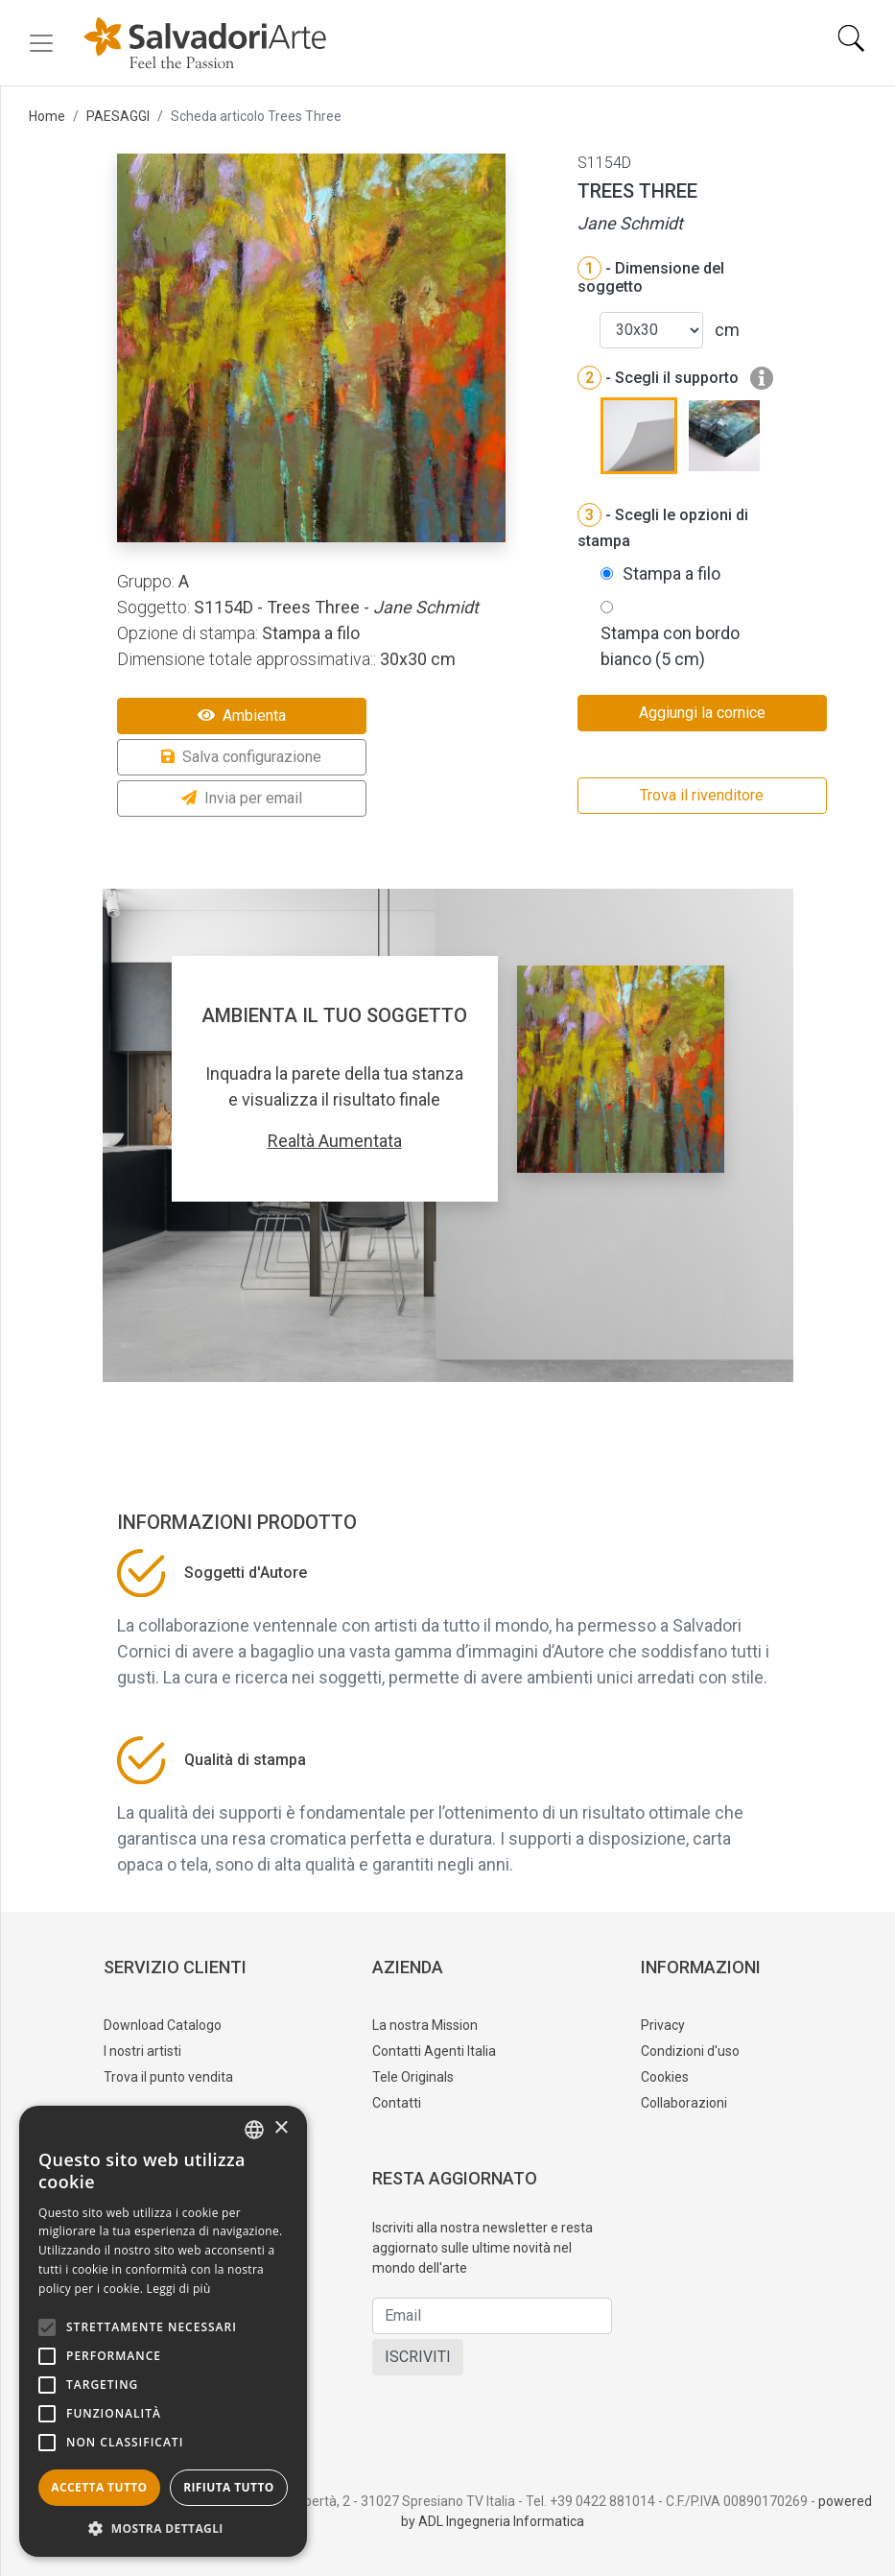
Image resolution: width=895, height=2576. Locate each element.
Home (47, 116)
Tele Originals (413, 2077)
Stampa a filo (671, 573)
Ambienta (242, 715)
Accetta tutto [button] (99, 2487)
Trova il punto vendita (168, 2077)
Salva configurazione (241, 757)
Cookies (665, 2077)
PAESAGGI (118, 116)
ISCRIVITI (418, 2357)
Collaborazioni (684, 2103)
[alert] (163, 2331)
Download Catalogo (163, 2025)
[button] (163, 2528)
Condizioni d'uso (690, 2051)
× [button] (280, 2128)
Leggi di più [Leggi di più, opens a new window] (179, 2288)
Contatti (396, 2103)
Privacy (663, 2025)
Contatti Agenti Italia (434, 2051)
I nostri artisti (142, 2051)
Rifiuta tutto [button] (228, 2487)
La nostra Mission (425, 2025)
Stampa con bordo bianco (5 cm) (670, 646)
